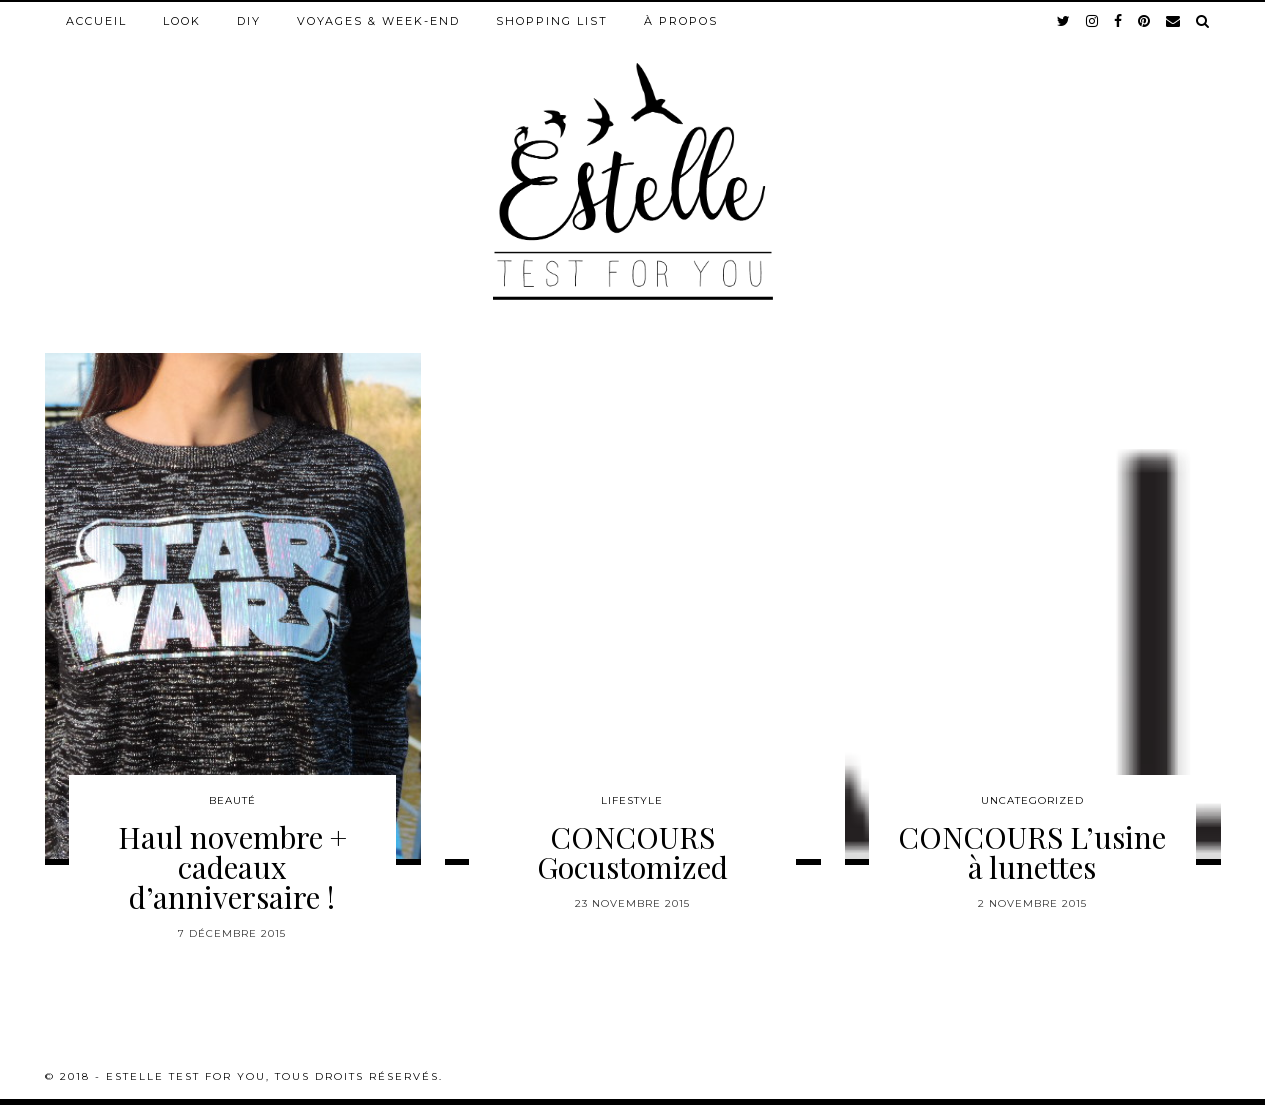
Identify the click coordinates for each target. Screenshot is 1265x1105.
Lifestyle (632, 800)
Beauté (232, 800)
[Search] (1203, 21)
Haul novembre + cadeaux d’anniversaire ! (232, 867)
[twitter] (1064, 21)
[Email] (1174, 21)
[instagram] (1093, 21)
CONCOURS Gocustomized (632, 852)
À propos (681, 21)
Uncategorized (1032, 800)
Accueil (96, 21)
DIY (249, 21)
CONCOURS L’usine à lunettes (1032, 852)
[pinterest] (1145, 21)
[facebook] (1119, 21)
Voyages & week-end (378, 21)
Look (182, 21)
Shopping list (552, 21)
